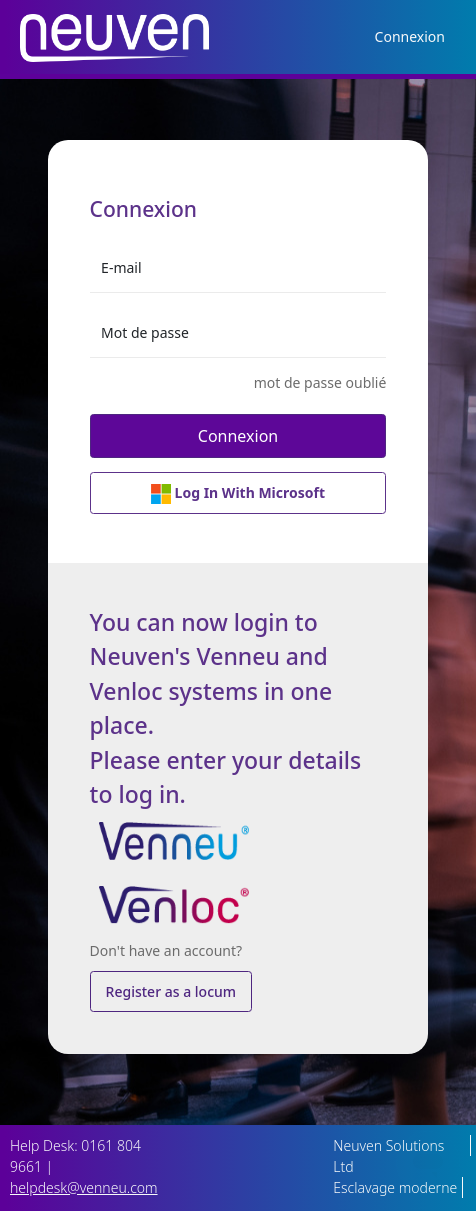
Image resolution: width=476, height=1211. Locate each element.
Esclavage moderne (395, 1187)
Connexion (410, 36)
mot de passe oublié (320, 382)
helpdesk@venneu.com (84, 1187)
